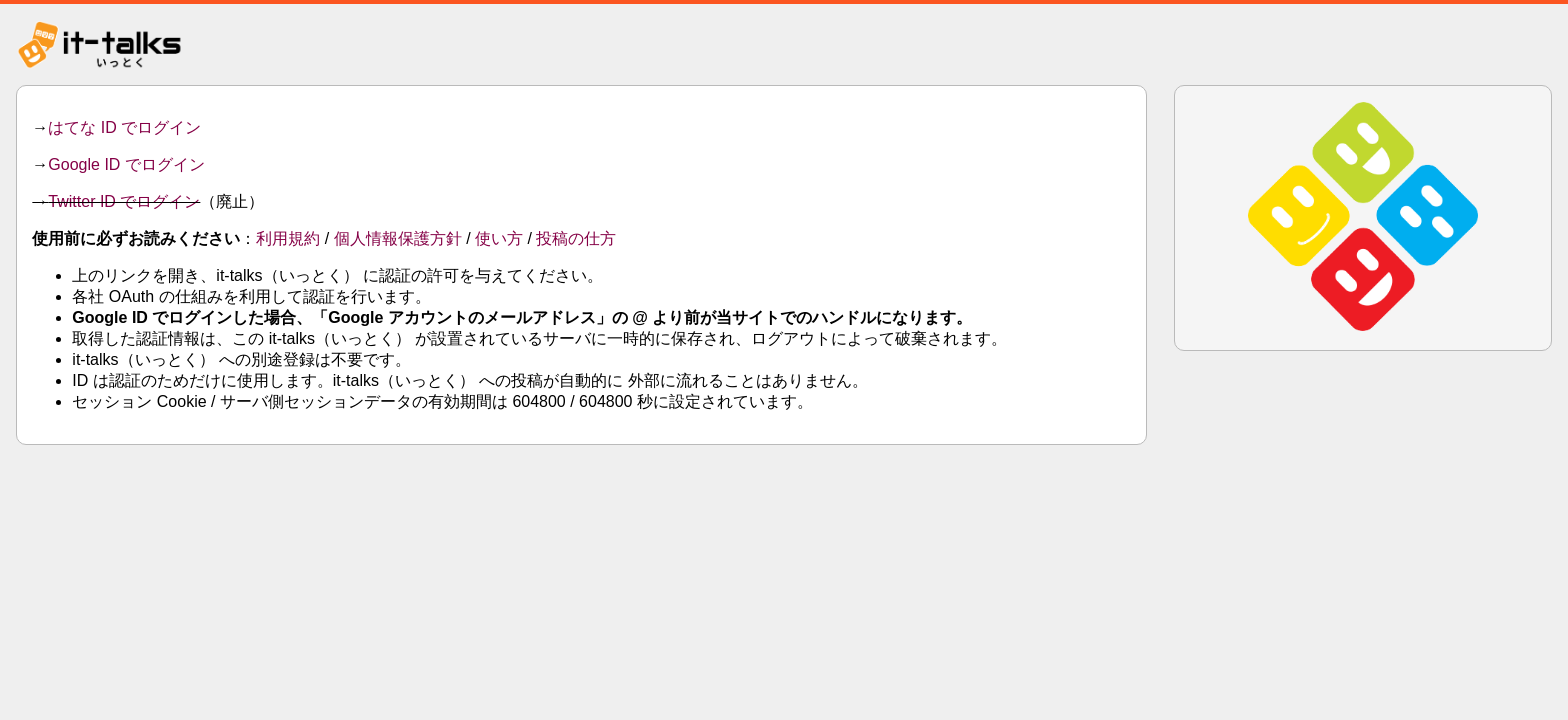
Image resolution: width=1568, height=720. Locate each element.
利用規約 (288, 238)
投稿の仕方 (576, 238)
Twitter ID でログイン (124, 201)
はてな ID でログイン (124, 127)
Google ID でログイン (126, 164)
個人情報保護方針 (398, 238)
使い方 (499, 238)
